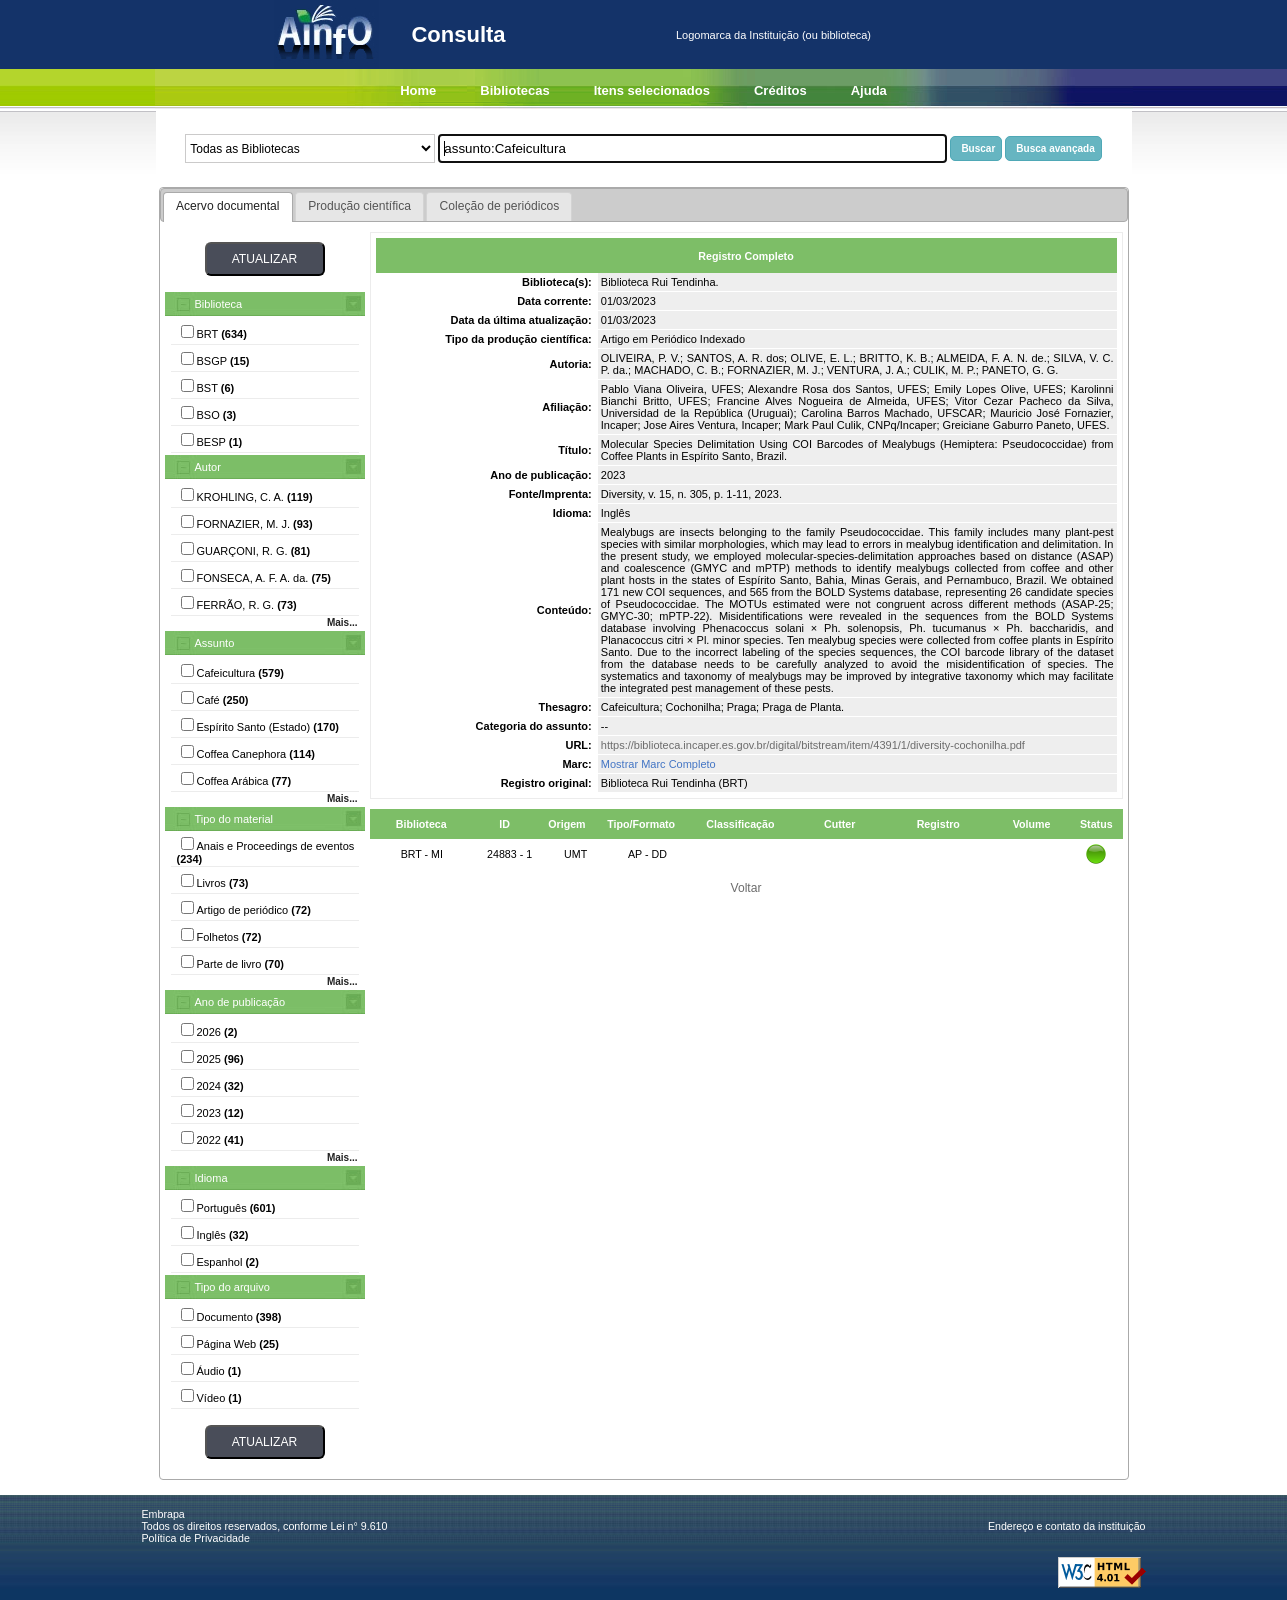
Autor (208, 467)
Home (418, 90)
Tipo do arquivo (232, 1287)
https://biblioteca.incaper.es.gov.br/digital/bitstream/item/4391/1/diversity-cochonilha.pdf (813, 745)
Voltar (746, 888)
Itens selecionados (652, 90)
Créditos (780, 90)
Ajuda (869, 90)
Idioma (211, 1178)
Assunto (215, 643)
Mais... (342, 622)
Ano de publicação (240, 1002)
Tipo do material (234, 819)
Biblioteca (219, 304)
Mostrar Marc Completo (658, 764)
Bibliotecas (514, 90)
